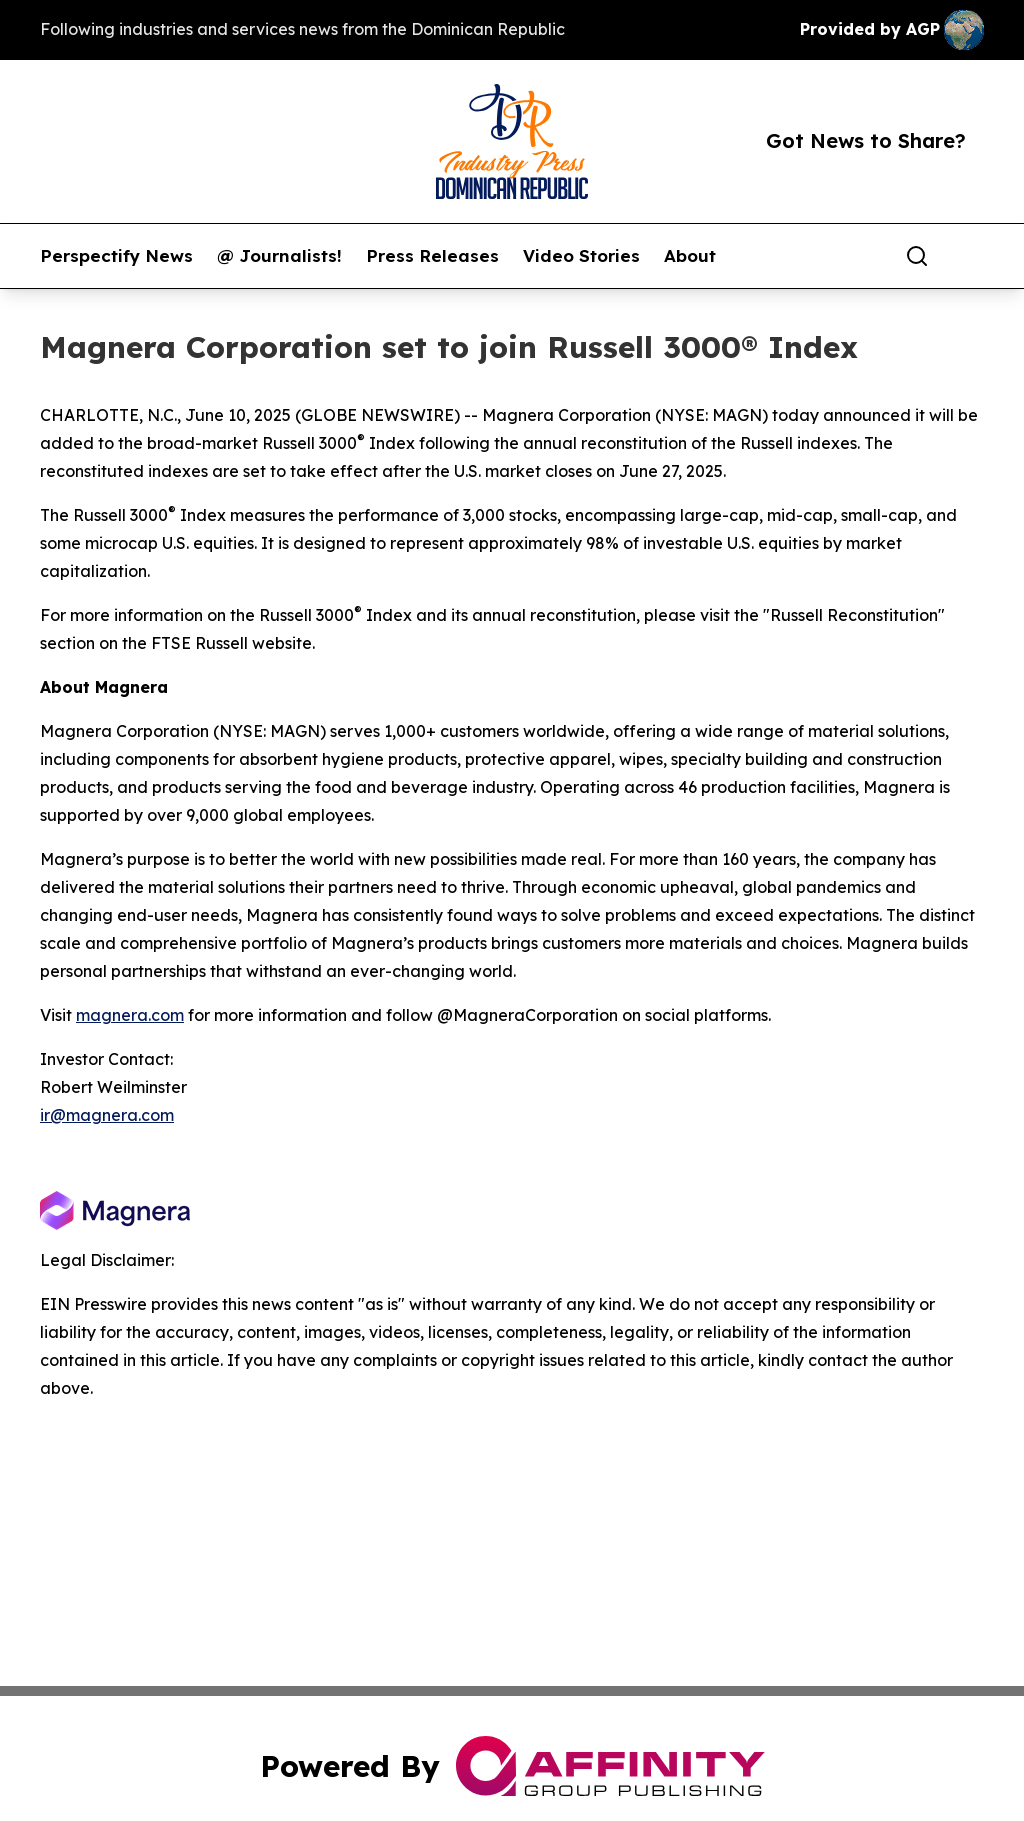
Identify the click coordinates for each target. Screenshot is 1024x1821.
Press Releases (432, 256)
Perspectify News (116, 256)
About (690, 256)
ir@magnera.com (107, 1115)
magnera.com (130, 1015)
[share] (970, 256)
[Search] (917, 256)
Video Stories (581, 256)
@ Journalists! (279, 256)
